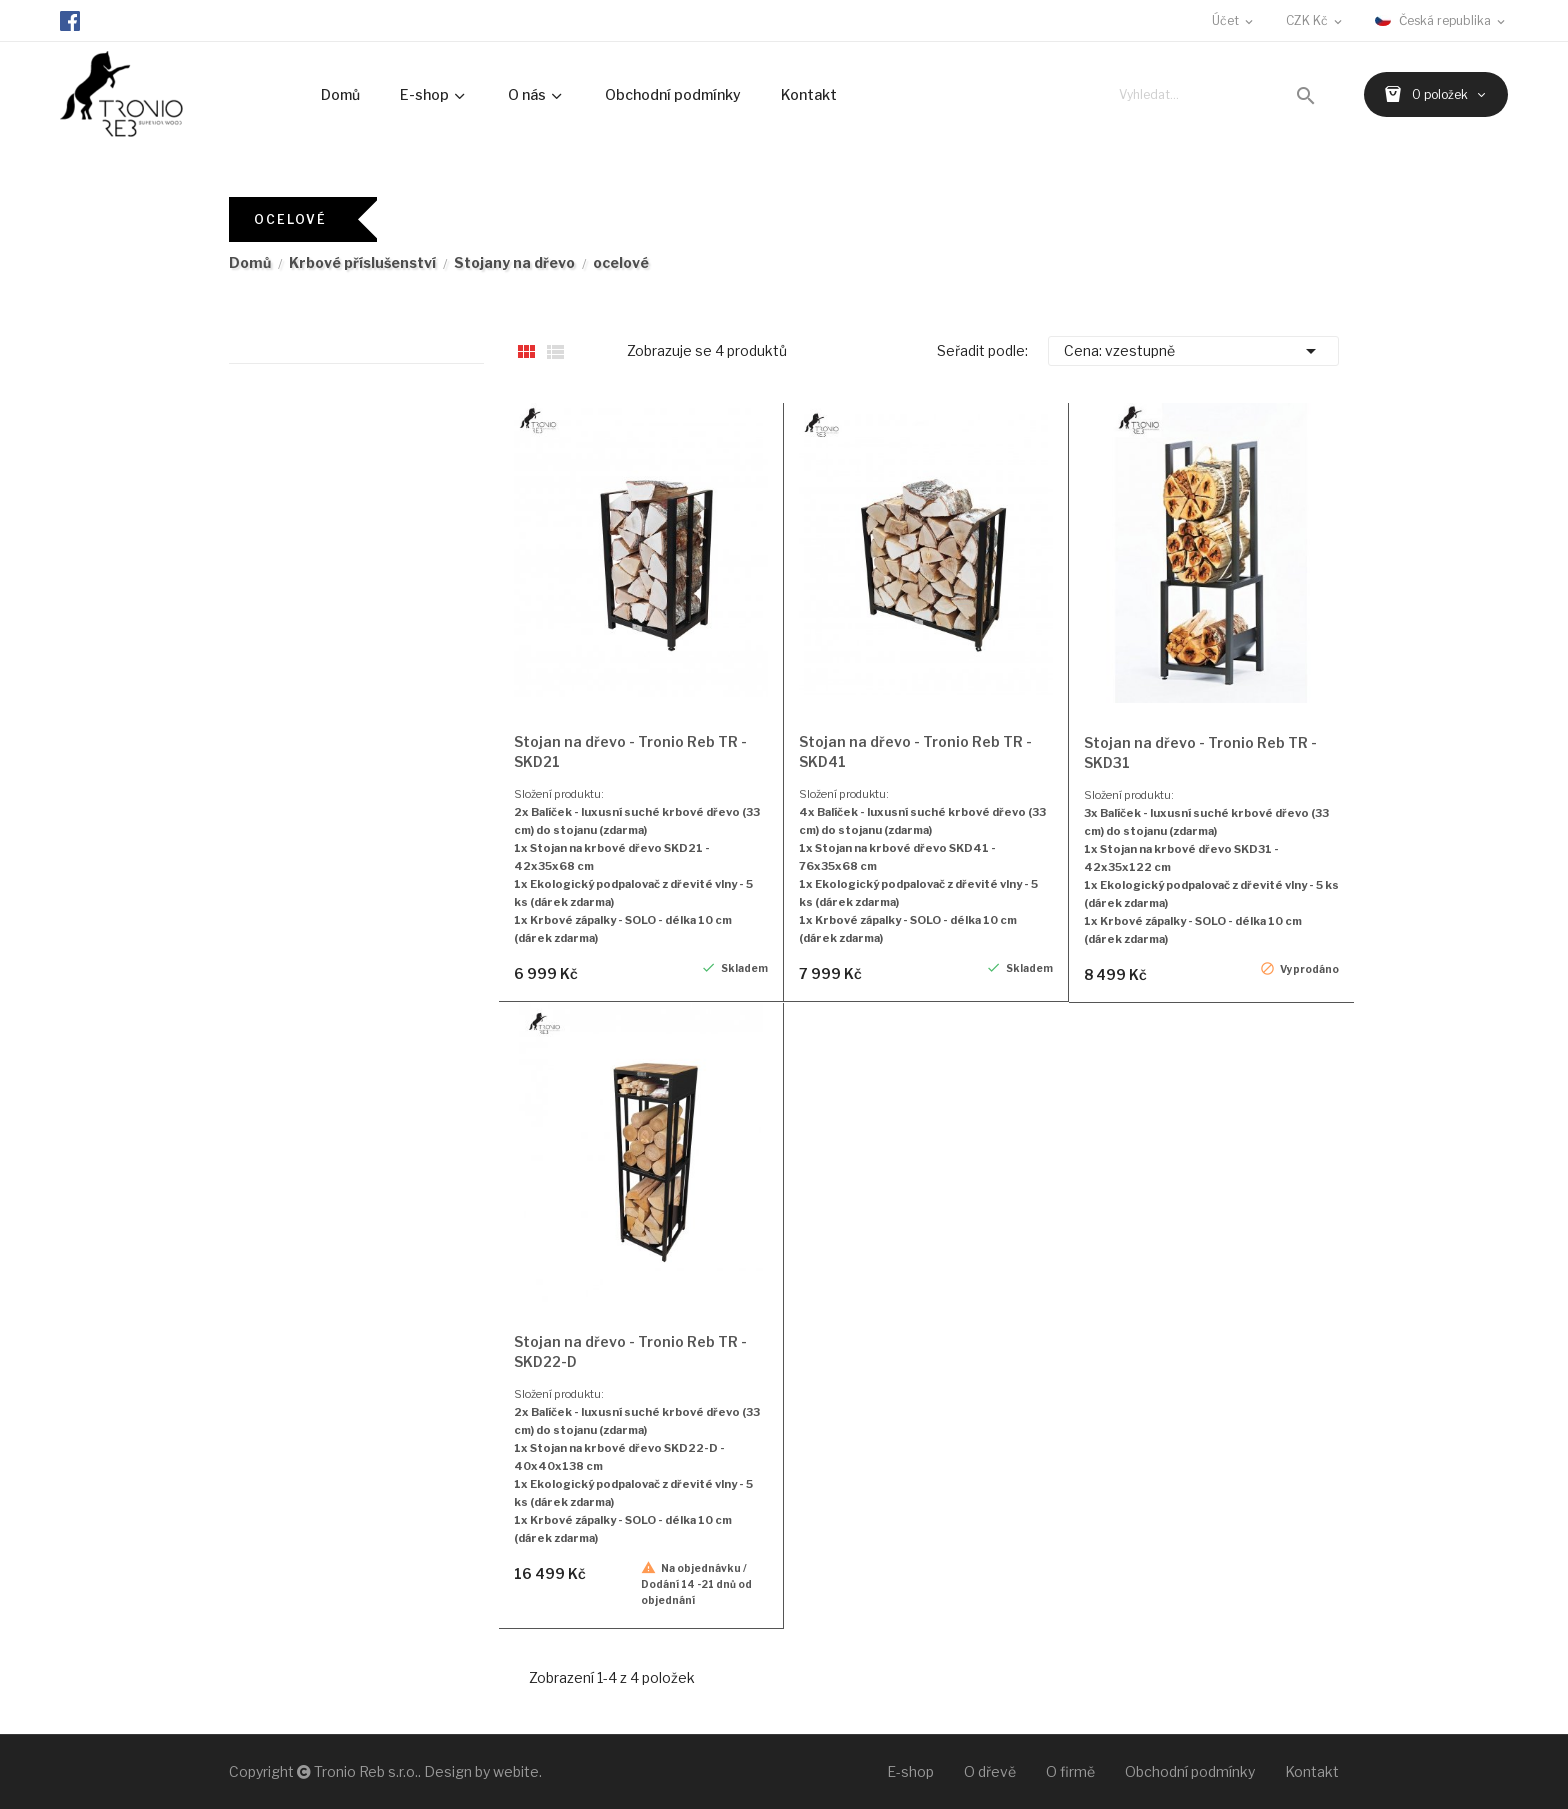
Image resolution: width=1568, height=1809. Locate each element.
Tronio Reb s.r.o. (366, 1771)
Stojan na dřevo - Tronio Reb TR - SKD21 (630, 751)
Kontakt (1312, 1771)
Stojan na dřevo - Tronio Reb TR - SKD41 (915, 751)
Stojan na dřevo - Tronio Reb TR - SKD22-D (630, 1351)
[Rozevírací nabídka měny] (1315, 21)
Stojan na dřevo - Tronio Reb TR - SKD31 (1200, 752)
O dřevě (990, 1771)
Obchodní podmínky (1190, 1771)
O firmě (1070, 1771)
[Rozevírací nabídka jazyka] (1441, 21)
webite (516, 1771)
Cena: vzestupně (1193, 351)
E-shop (910, 1771)
